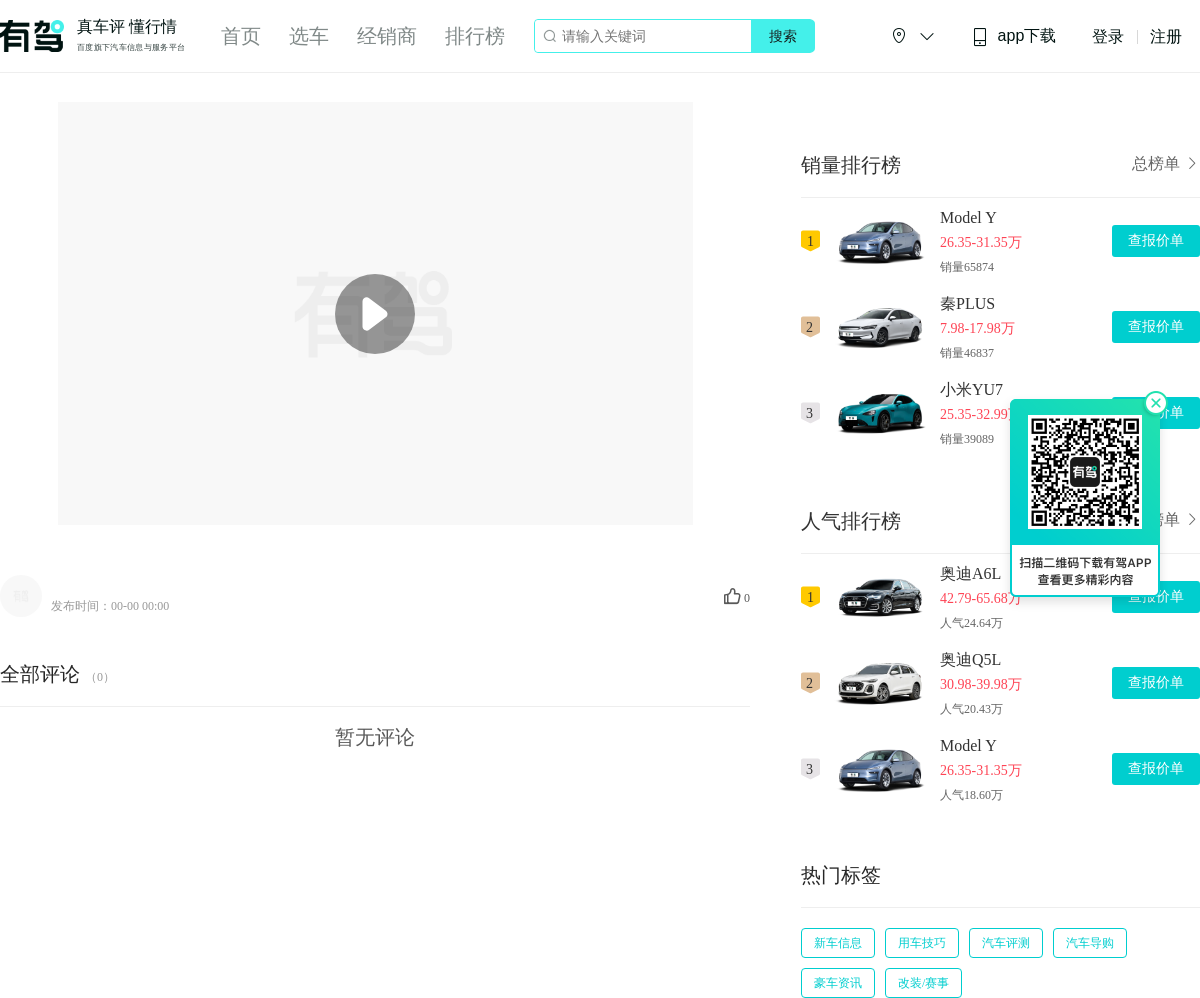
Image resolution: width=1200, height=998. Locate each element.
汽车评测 (1006, 943)
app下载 (1014, 36)
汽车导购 (1090, 943)
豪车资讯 (838, 983)
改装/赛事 (923, 983)
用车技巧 (922, 943)
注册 (1166, 36)
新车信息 (838, 943)
